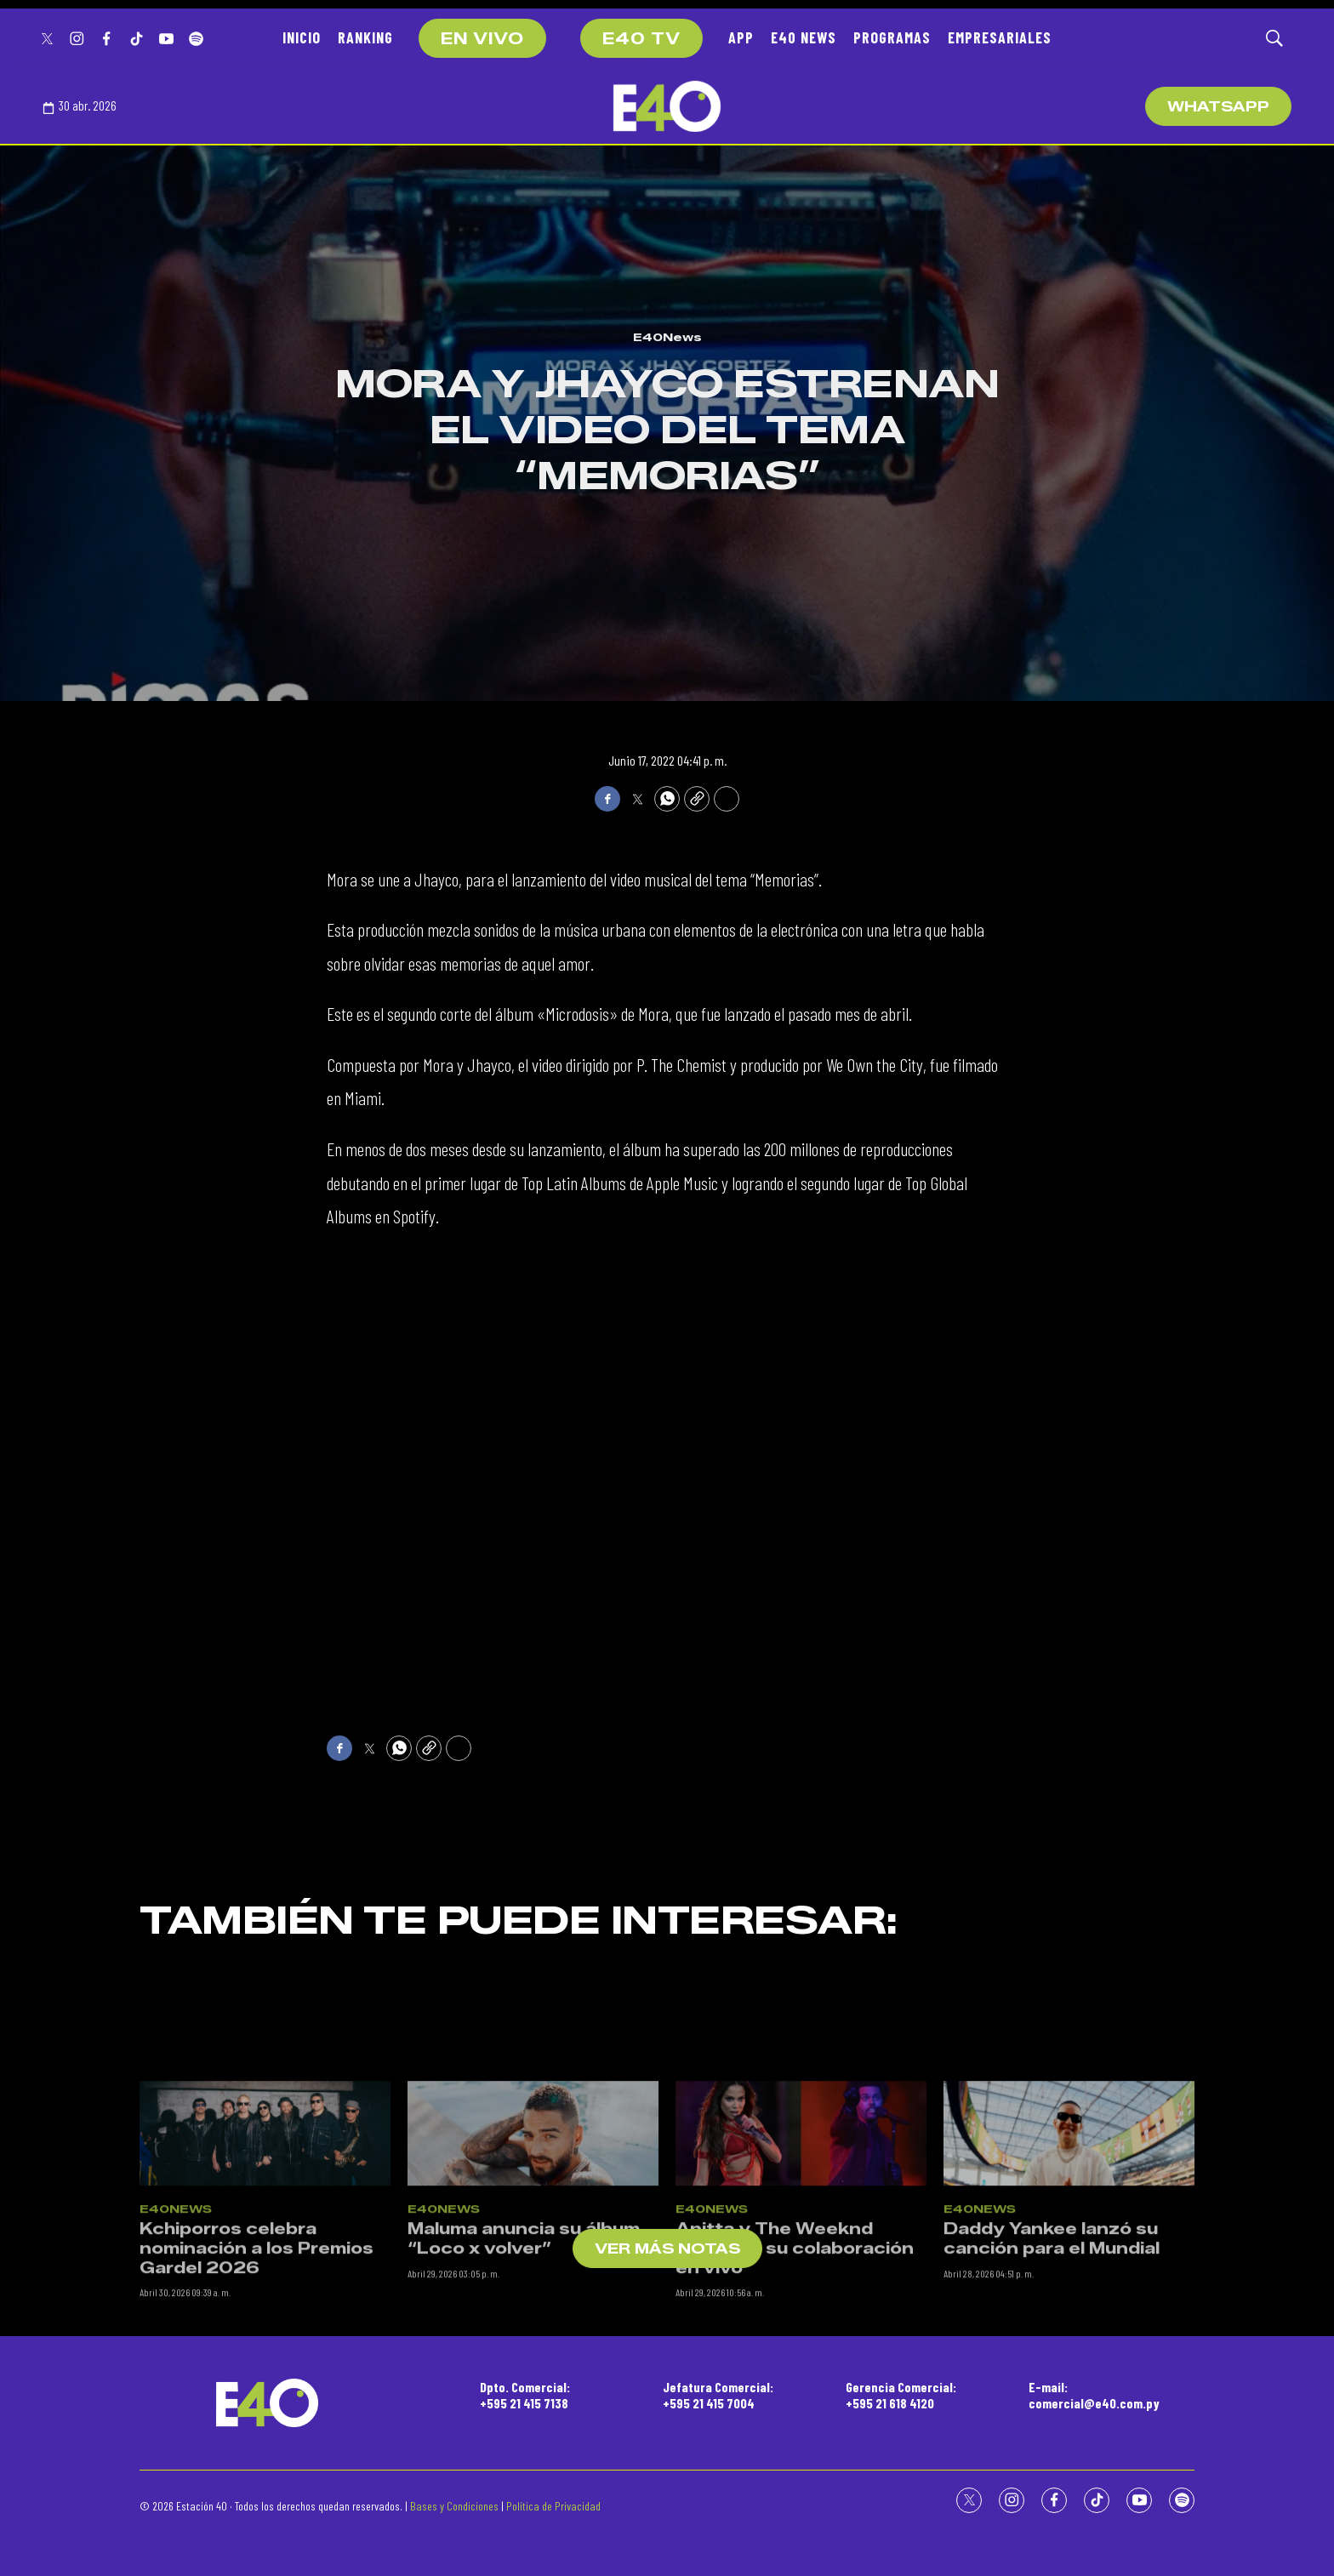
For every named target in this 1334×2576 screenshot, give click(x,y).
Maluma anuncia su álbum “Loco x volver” (524, 2423)
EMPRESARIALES (1000, 37)
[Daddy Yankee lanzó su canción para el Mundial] (1068, 2317)
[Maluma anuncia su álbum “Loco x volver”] (533, 2317)
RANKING (365, 37)
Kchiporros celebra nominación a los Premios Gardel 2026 (256, 2432)
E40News (667, 337)
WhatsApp (1218, 107)
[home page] (667, 106)
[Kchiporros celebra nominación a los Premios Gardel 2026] (265, 2317)
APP (741, 37)
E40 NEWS (803, 37)
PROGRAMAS (892, 37)
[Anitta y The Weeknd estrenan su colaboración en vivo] (801, 2317)
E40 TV (641, 39)
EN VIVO (482, 39)
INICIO (301, 37)
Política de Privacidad (553, 2506)
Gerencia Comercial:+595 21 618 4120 (901, 2395)
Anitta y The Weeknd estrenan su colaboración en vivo (795, 2432)
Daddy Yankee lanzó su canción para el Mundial (1051, 2423)
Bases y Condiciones (454, 2506)
